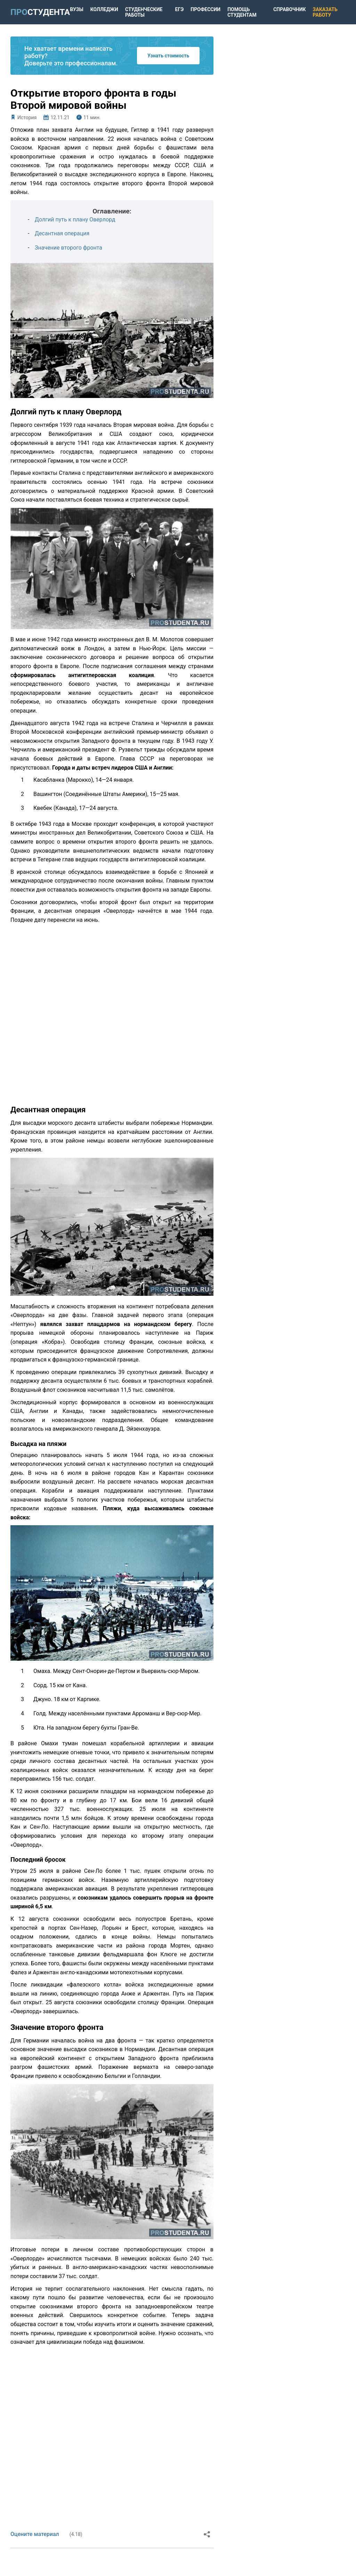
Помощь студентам (242, 12)
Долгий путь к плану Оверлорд (75, 219)
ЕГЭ (179, 9)
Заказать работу (325, 12)
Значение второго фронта (68, 247)
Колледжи (104, 9)
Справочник (289, 9)
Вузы (76, 9)
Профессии (205, 9)
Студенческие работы (143, 12)
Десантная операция (62, 233)
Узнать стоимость (168, 55)
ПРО (40, 12)
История (27, 117)
